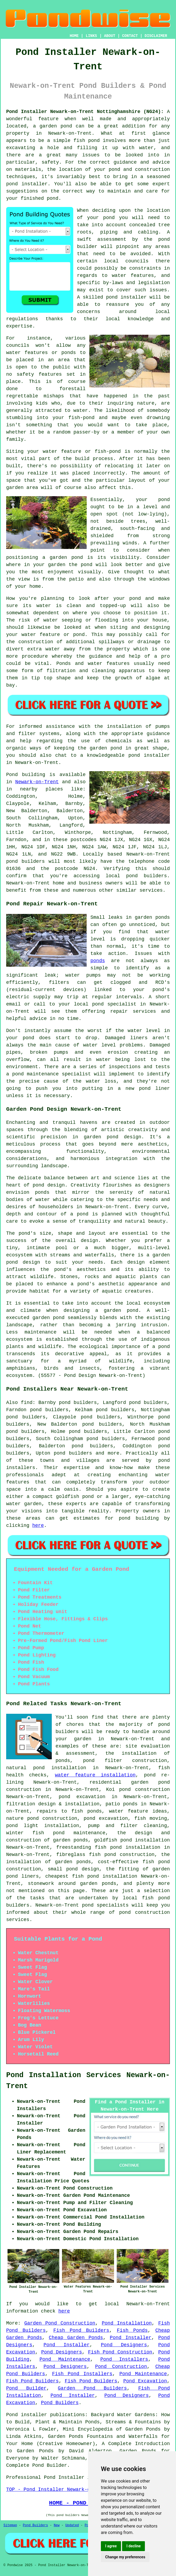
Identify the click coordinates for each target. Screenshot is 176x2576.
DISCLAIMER (156, 36)
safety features (39, 374)
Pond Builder (26, 2388)
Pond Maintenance (64, 2359)
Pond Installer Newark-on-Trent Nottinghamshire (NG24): (85, 111)
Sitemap (10, 2525)
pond (109, 217)
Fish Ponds (132, 2330)
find (26, 1402)
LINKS (91, 36)
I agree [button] (111, 2546)
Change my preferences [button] (125, 2557)
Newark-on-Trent (37, 782)
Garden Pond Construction (59, 2323)
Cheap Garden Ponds (76, 2337)
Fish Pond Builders (81, 2330)
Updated (72, 2525)
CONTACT (130, 36)
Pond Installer (130, 2337)
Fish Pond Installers (82, 2374)
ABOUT (109, 36)
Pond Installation (127, 2323)
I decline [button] (133, 2546)
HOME (74, 36)
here (38, 1525)
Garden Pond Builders (92, 2388)
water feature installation (95, 1775)
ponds (97, 960)
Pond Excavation (145, 2381)
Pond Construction (121, 2366)
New (57, 2525)
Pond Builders (60, 2402)
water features (133, 275)
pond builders (25, 861)
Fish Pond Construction (120, 2352)
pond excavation (82, 1796)
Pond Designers (124, 2345)
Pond (12, 774)
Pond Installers (124, 2359)
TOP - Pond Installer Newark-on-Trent (58, 2489)
